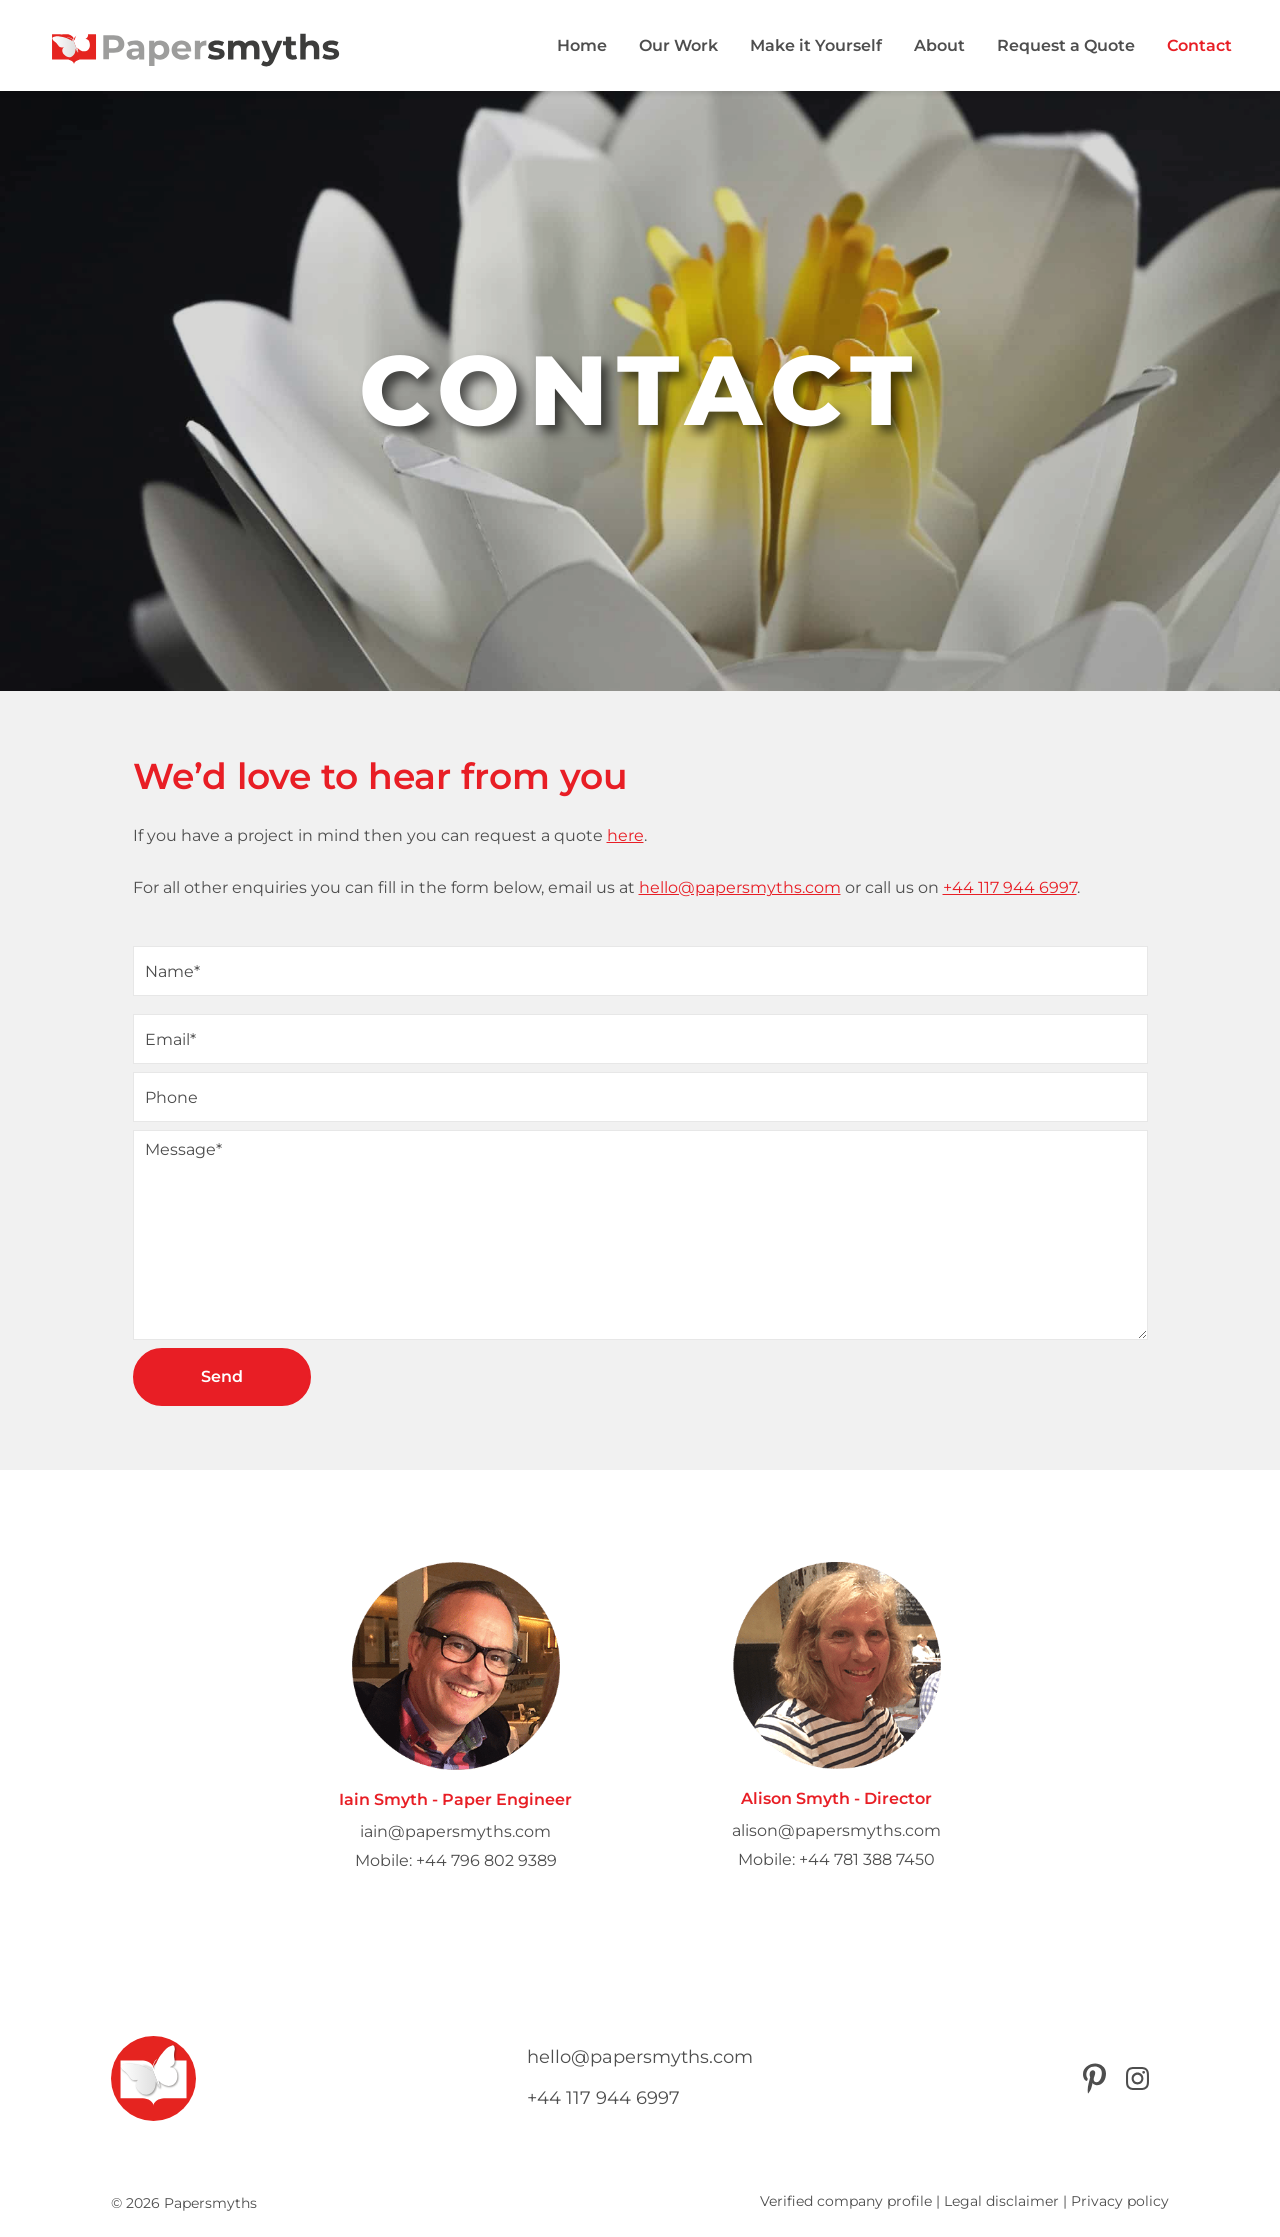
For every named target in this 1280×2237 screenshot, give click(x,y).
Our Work (678, 45)
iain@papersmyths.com (455, 1831)
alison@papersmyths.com (836, 1830)
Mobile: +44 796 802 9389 (456, 1860)
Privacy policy (1120, 2201)
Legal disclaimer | (1005, 2201)
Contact (1199, 45)
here (625, 835)
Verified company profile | (850, 2201)
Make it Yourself (816, 45)
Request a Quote (1066, 45)
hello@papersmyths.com (740, 887)
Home (582, 45)
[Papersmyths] (196, 45)
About (939, 45)
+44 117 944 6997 (1010, 887)
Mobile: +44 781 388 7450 (836, 1859)
